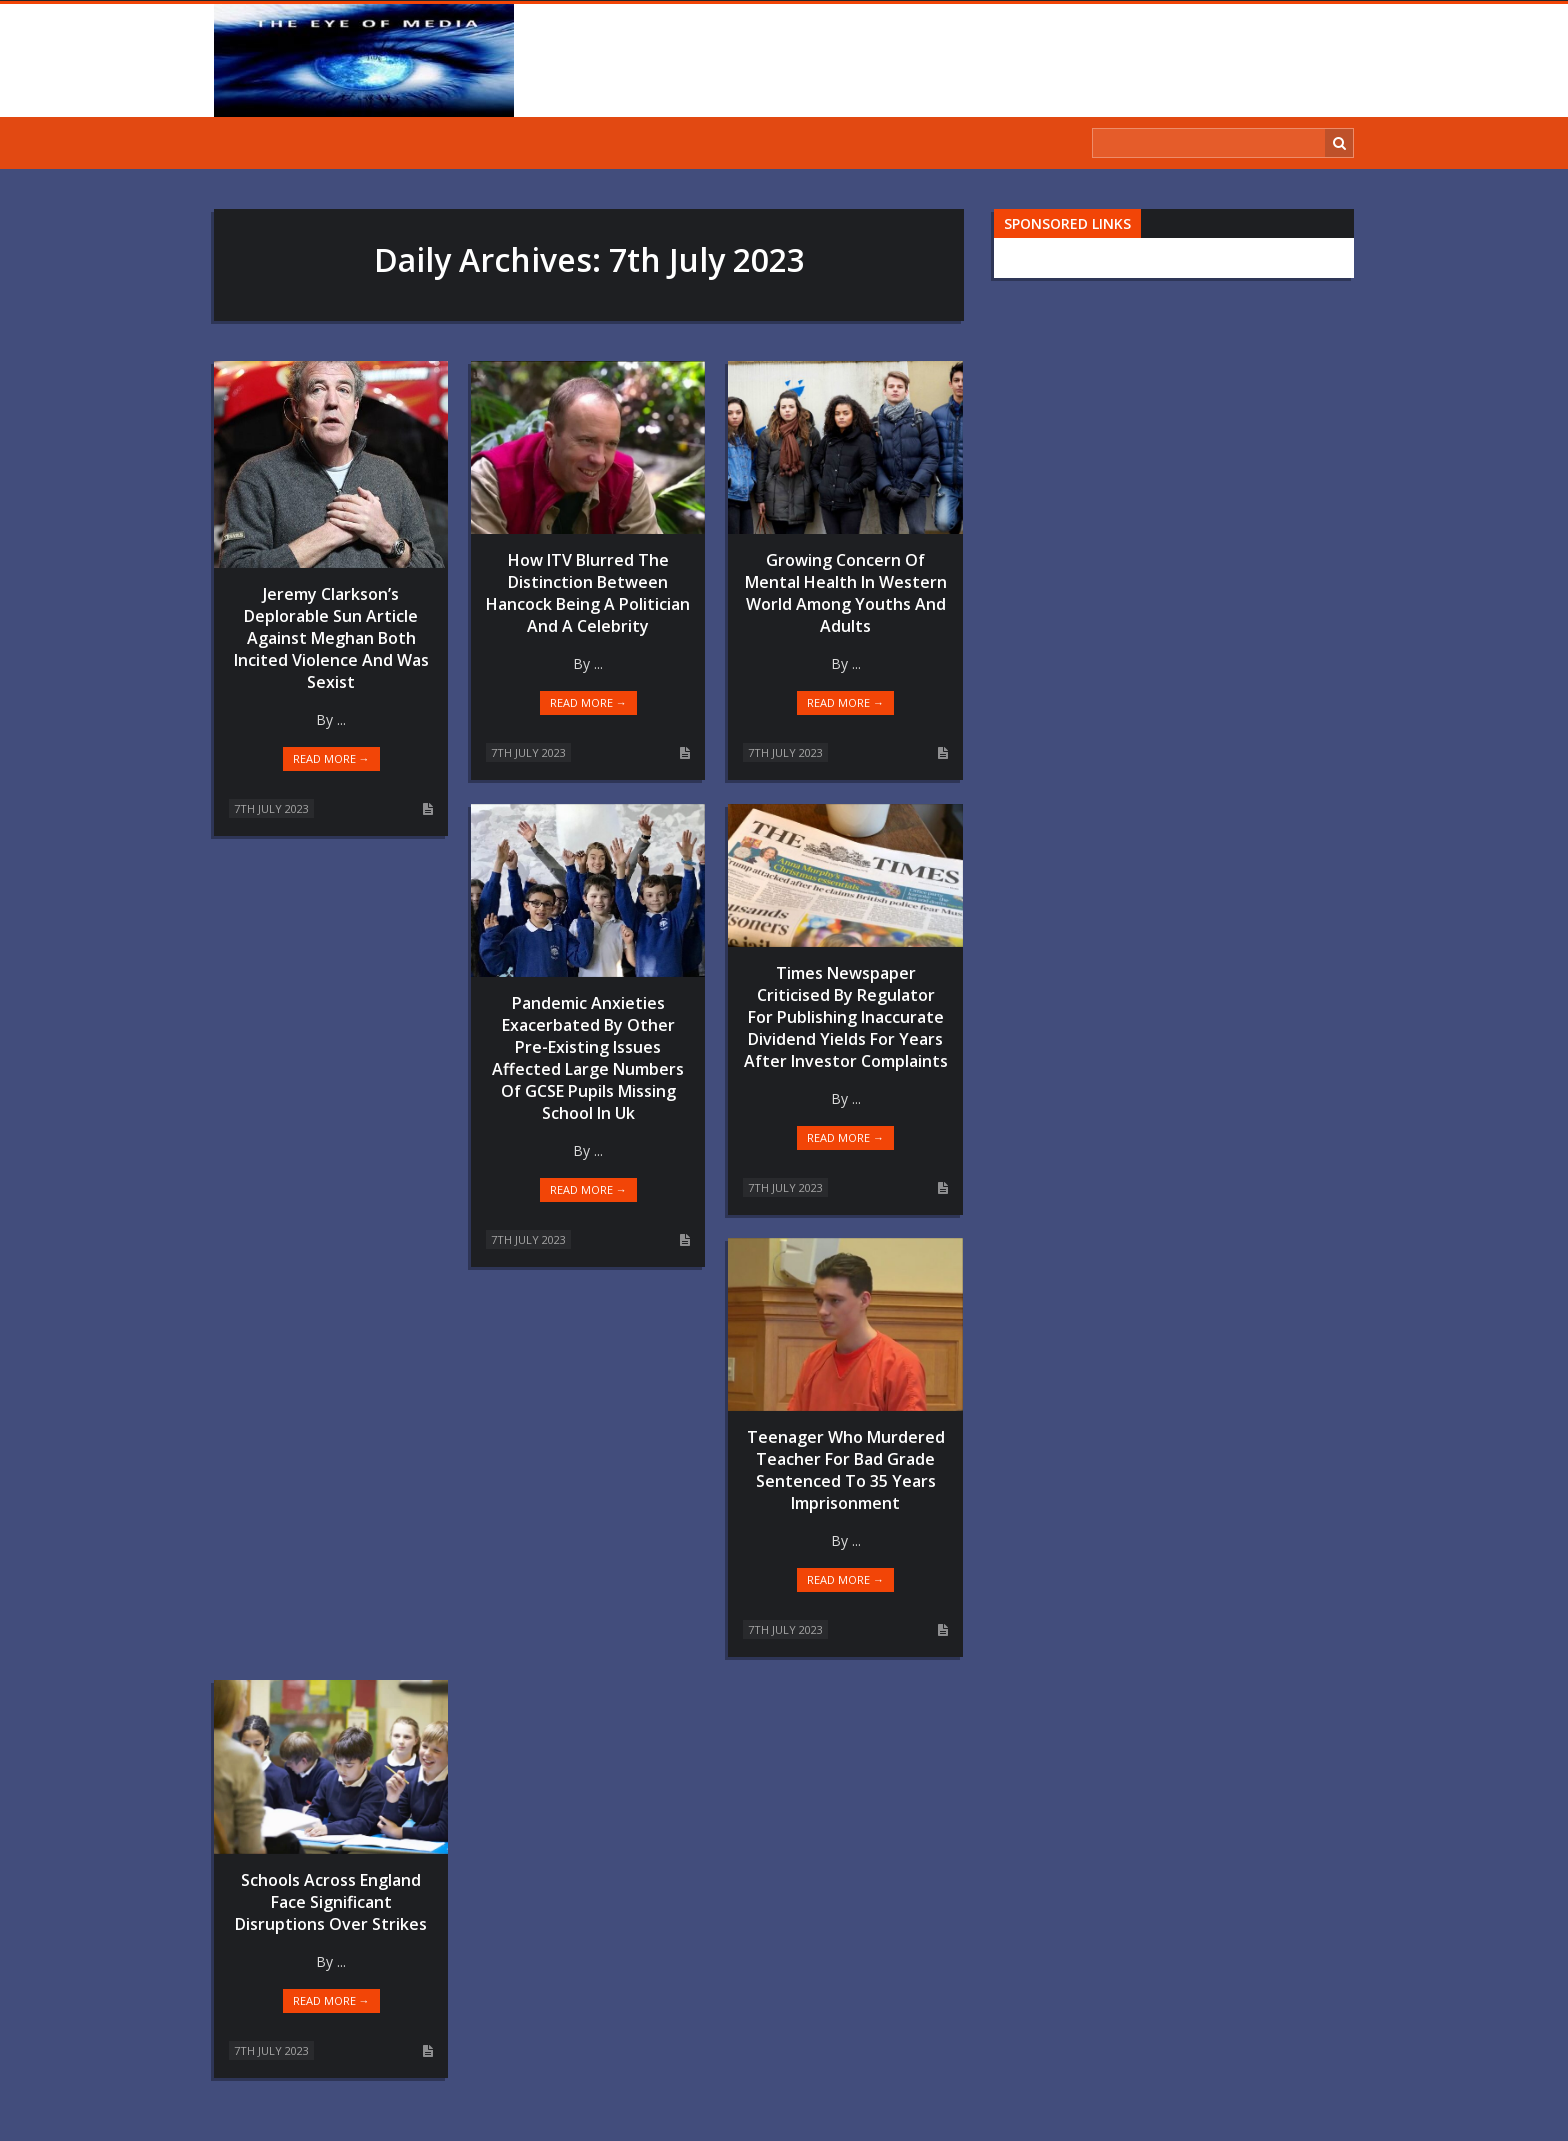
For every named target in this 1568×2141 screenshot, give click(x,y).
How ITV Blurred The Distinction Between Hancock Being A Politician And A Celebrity (588, 593)
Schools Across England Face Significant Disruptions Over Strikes (331, 1902)
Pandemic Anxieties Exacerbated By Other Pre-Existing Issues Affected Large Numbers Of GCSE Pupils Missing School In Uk (588, 1058)
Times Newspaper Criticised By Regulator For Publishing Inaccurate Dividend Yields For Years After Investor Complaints (846, 1017)
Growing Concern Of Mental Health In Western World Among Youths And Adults (846, 593)
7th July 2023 (271, 808)
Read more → (331, 758)
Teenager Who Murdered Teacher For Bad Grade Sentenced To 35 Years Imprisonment (846, 1470)
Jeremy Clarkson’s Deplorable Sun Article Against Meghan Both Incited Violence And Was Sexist (331, 638)
